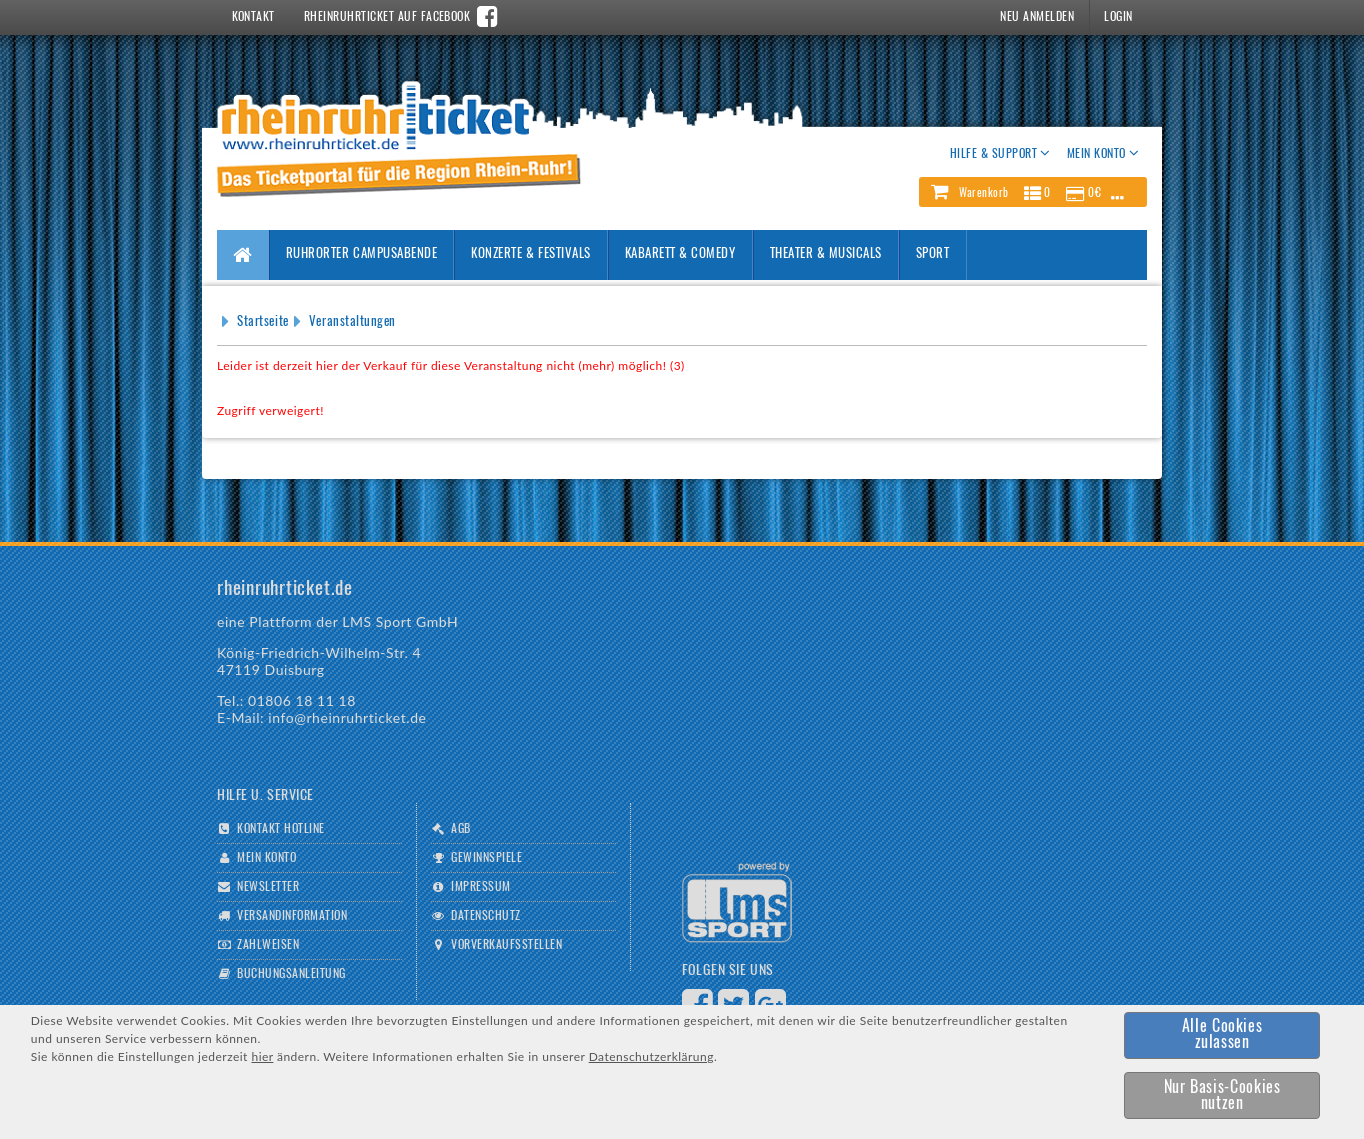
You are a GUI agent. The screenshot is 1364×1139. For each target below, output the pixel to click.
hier (262, 1056)
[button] (1033, 192)
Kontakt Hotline (280, 829)
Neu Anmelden (1037, 17)
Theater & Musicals (826, 254)
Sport (933, 254)
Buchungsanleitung (291, 974)
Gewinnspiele (486, 858)
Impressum (480, 887)
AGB (460, 829)
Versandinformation (292, 916)
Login (1118, 17)
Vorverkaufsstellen (506, 945)
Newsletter (268, 887)
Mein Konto (266, 858)
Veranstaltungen (352, 322)
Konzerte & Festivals (530, 254)
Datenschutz (485, 916)
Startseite (262, 322)
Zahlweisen (268, 945)
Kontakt (253, 17)
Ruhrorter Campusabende (361, 254)
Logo (737, 902)
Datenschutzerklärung (651, 1056)
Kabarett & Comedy (680, 254)
